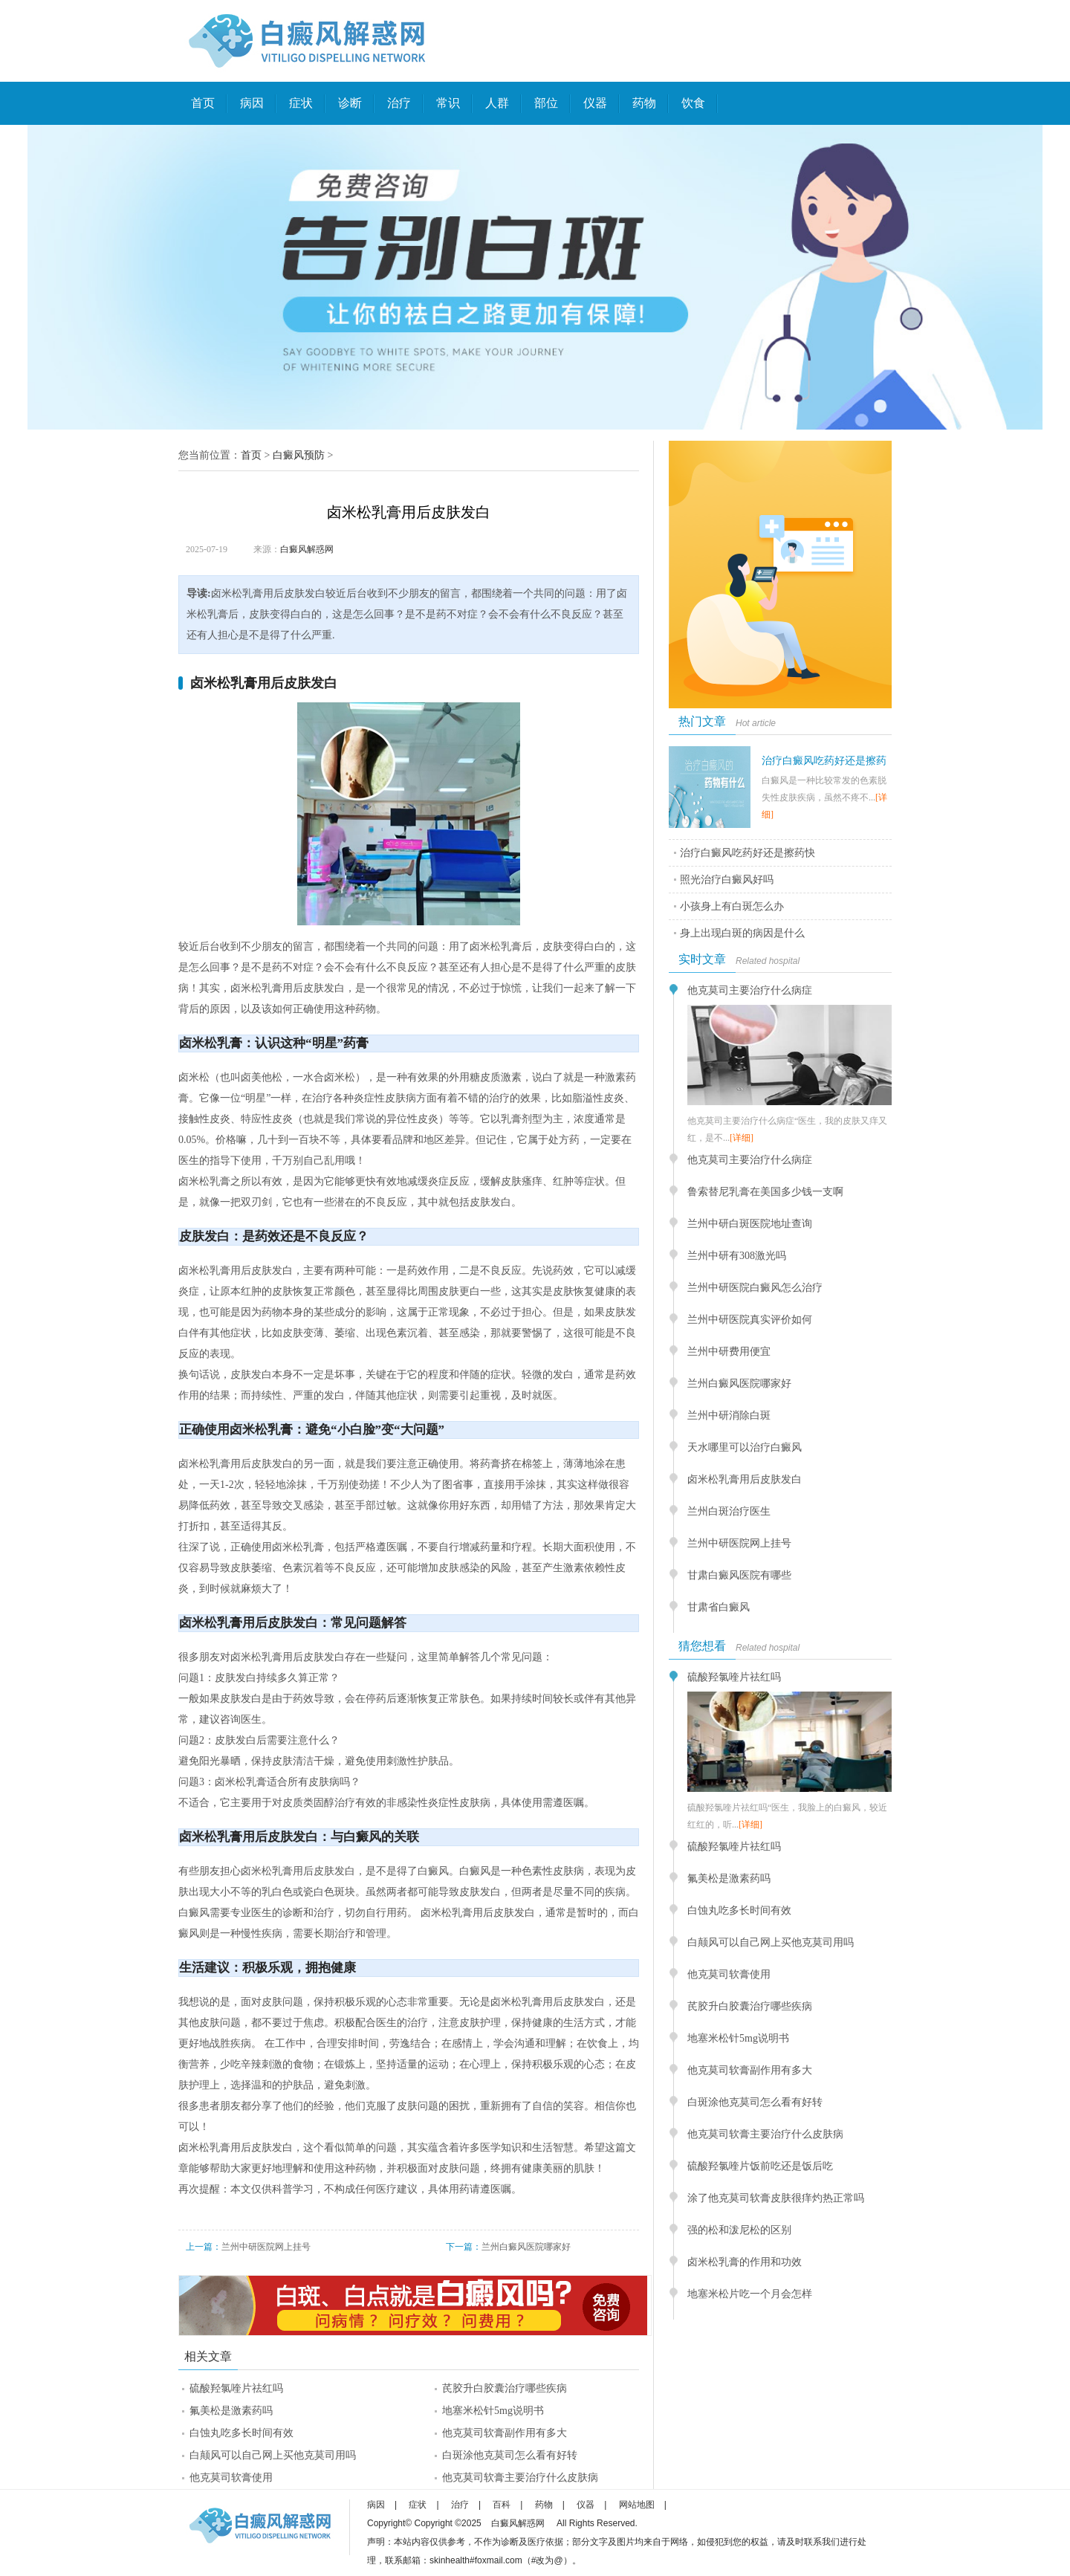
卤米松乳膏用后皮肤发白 (744, 1479)
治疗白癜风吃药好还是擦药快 (747, 852)
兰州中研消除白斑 (729, 1415)
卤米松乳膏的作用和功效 (744, 2262)
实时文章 (702, 959)
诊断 (350, 103)
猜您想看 (702, 1646)
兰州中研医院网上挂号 (266, 2247)
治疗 (399, 103)
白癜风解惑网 (307, 549)
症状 (301, 103)
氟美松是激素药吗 (231, 2410)
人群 (497, 103)
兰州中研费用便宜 (729, 1351)
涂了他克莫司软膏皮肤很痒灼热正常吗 (775, 2198)
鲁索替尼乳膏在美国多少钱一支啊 (765, 1191)
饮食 (693, 103)
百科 (501, 2504)
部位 (546, 103)
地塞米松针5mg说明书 (493, 2410)
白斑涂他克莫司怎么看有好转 (509, 2455)
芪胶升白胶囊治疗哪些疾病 (504, 2388)
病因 (252, 103)
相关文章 (208, 2356)
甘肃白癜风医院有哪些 (739, 1575)
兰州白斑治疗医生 (729, 1511)
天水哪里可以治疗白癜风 (744, 1447)
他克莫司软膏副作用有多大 (504, 2433)
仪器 (595, 103)
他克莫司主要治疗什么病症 (749, 990)
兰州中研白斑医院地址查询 (749, 1223)
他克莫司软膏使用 (231, 2477)
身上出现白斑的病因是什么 (742, 933)
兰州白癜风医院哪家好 (526, 2247)
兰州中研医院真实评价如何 (749, 1319)
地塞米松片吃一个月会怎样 (749, 2294)
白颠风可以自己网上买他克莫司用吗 (272, 2455)
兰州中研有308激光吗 (736, 1255)
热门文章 (702, 721)
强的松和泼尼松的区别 (739, 2230)
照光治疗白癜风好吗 (727, 879)
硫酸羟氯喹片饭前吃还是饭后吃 (760, 2166)
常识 (448, 103)
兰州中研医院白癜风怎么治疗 (755, 1287)
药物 (644, 103)
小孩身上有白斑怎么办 (732, 906)
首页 (203, 103)
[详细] (741, 1138)
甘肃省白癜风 (718, 1607)
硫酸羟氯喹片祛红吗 (236, 2388)
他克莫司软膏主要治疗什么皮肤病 (520, 2477)
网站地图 (637, 2504)
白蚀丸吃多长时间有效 (241, 2433)
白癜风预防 (299, 455)
